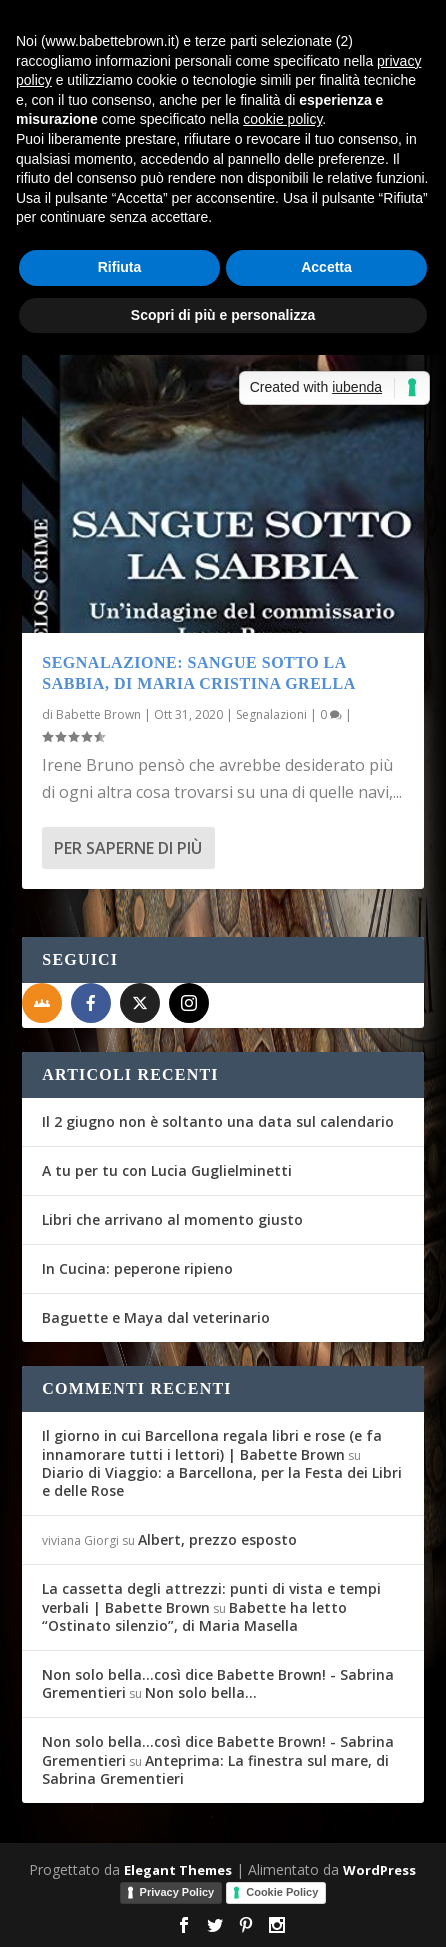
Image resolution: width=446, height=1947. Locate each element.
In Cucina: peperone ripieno (137, 1268)
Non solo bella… (201, 1692)
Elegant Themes (178, 1870)
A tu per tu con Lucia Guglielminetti (167, 1170)
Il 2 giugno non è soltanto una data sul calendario (218, 1121)
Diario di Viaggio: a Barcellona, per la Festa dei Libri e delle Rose (222, 1481)
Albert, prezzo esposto (217, 1539)
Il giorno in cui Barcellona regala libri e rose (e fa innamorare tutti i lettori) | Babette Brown (212, 1444)
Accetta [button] (326, 267)
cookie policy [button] (282, 119)
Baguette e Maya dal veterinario (156, 1317)
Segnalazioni (271, 714)
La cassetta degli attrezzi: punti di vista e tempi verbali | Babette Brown (211, 1597)
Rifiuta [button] (120, 267)
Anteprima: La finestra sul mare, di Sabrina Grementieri (215, 1769)
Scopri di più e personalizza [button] (223, 315)
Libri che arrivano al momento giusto (172, 1219)
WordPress (379, 1870)
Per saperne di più (128, 848)
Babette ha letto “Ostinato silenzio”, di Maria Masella (194, 1616)
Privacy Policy (177, 1892)
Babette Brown (98, 714)
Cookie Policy (282, 1892)
